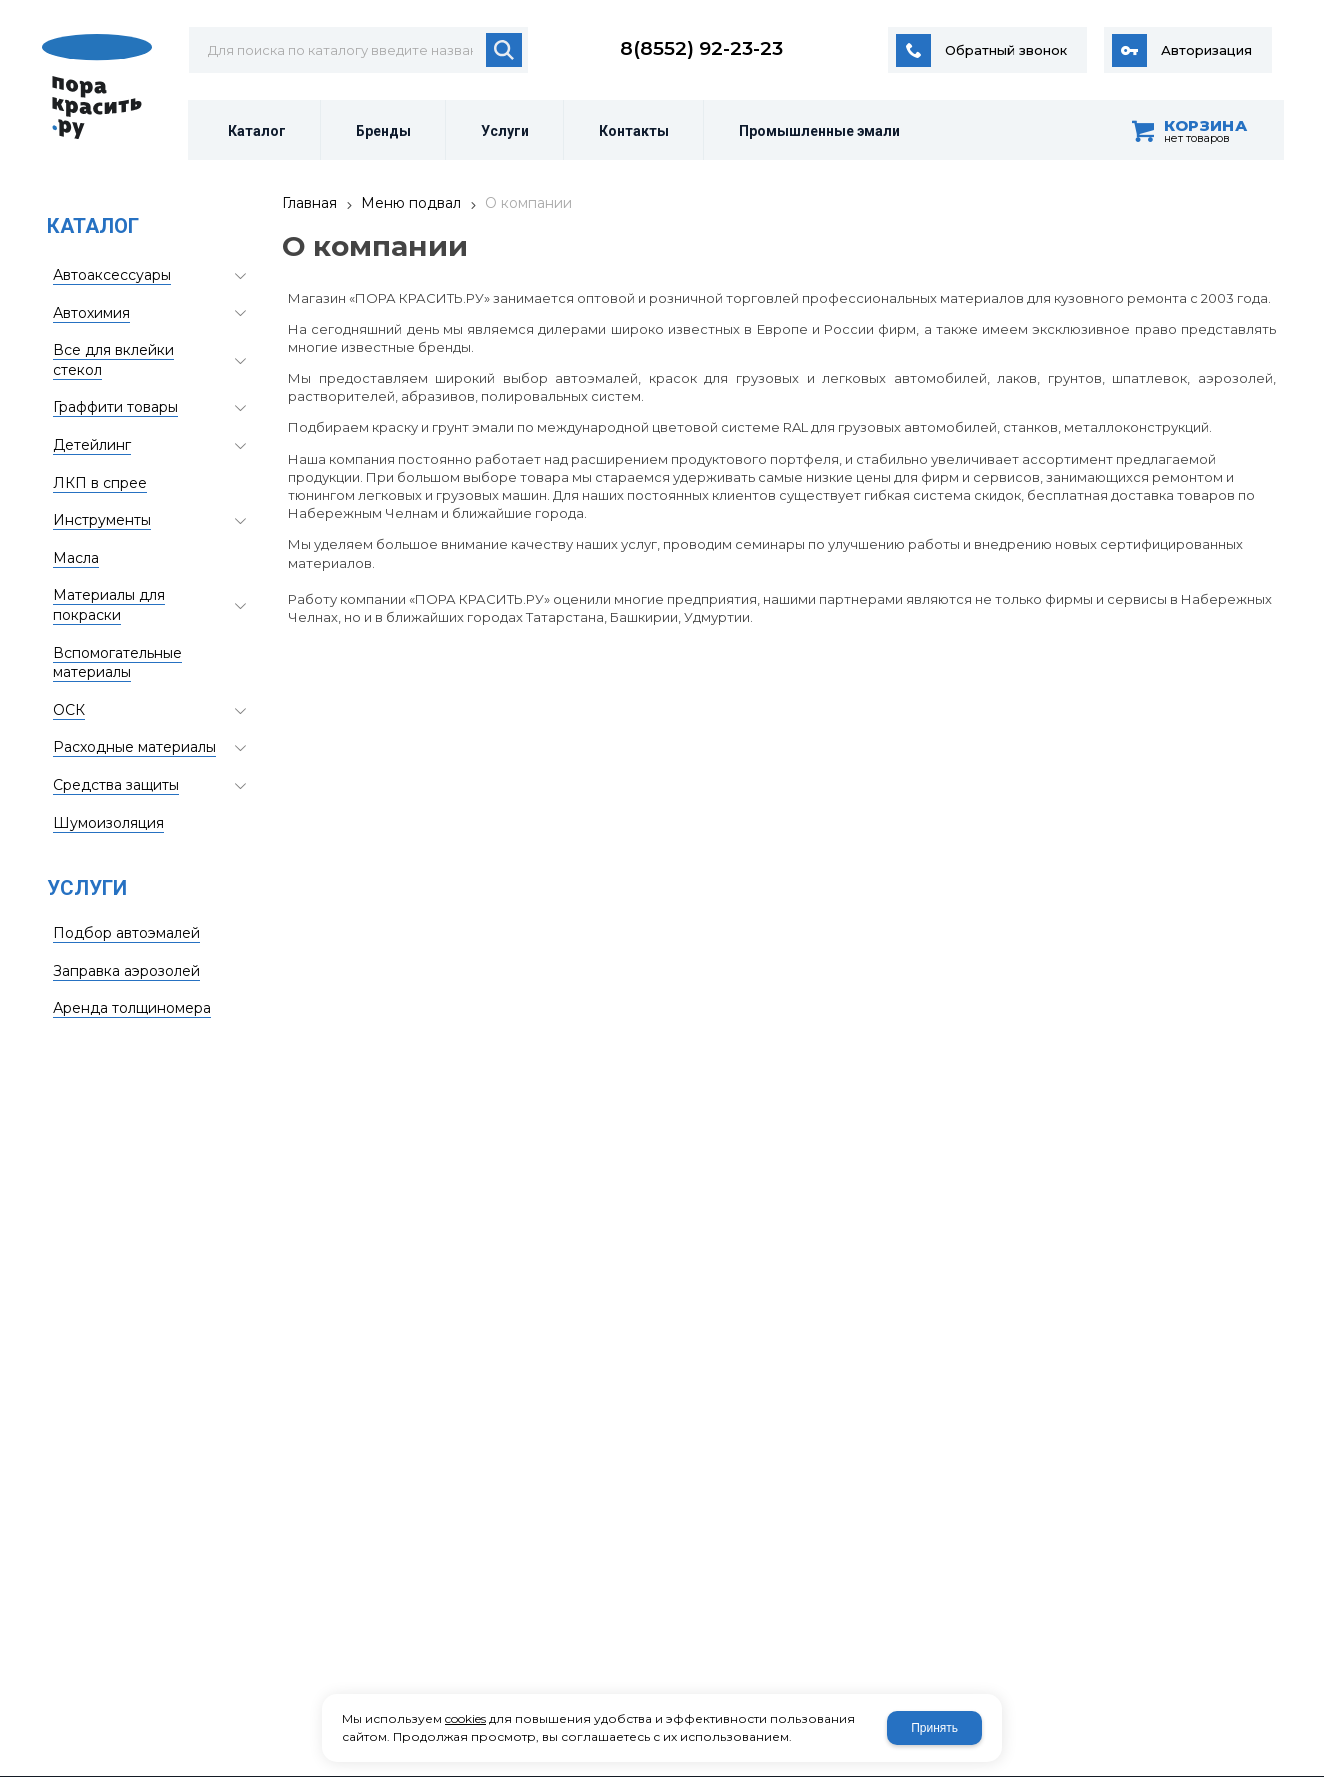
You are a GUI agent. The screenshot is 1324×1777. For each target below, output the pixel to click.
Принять (934, 1728)
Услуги (87, 888)
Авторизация (1206, 50)
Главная (309, 203)
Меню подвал (411, 203)
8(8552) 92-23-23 (701, 48)
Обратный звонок (1006, 50)
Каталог (93, 226)
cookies (465, 1718)
